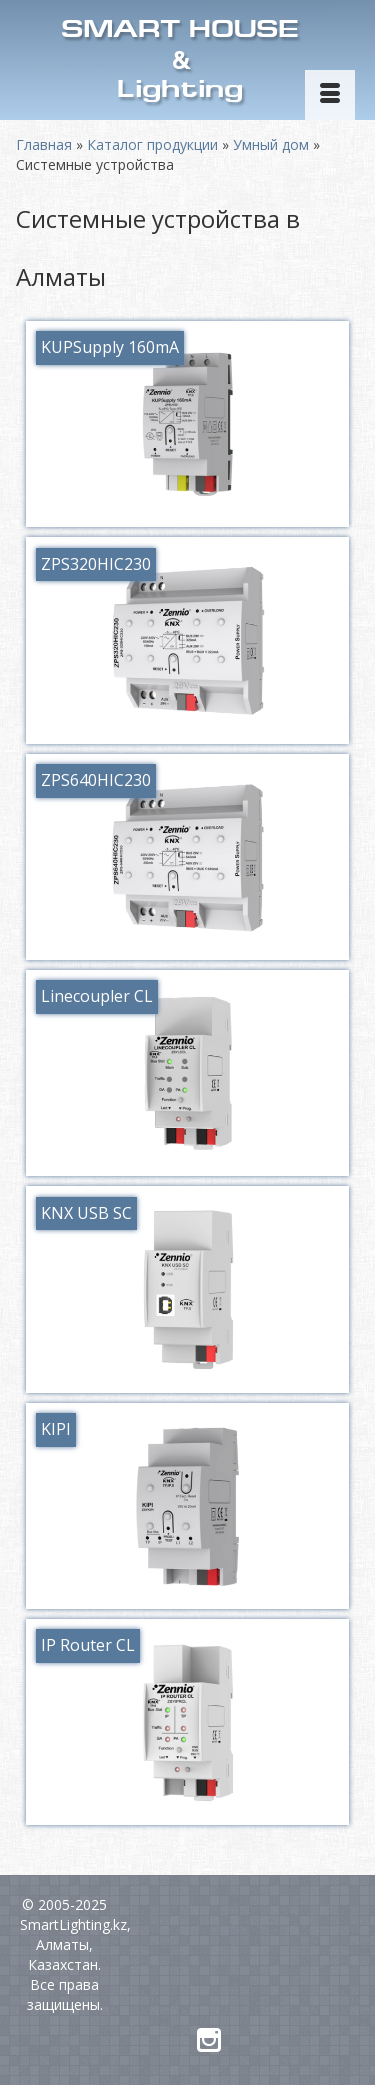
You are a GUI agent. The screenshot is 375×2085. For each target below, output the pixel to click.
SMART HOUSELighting (180, 61)
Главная (44, 144)
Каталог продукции (152, 144)
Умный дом (271, 144)
